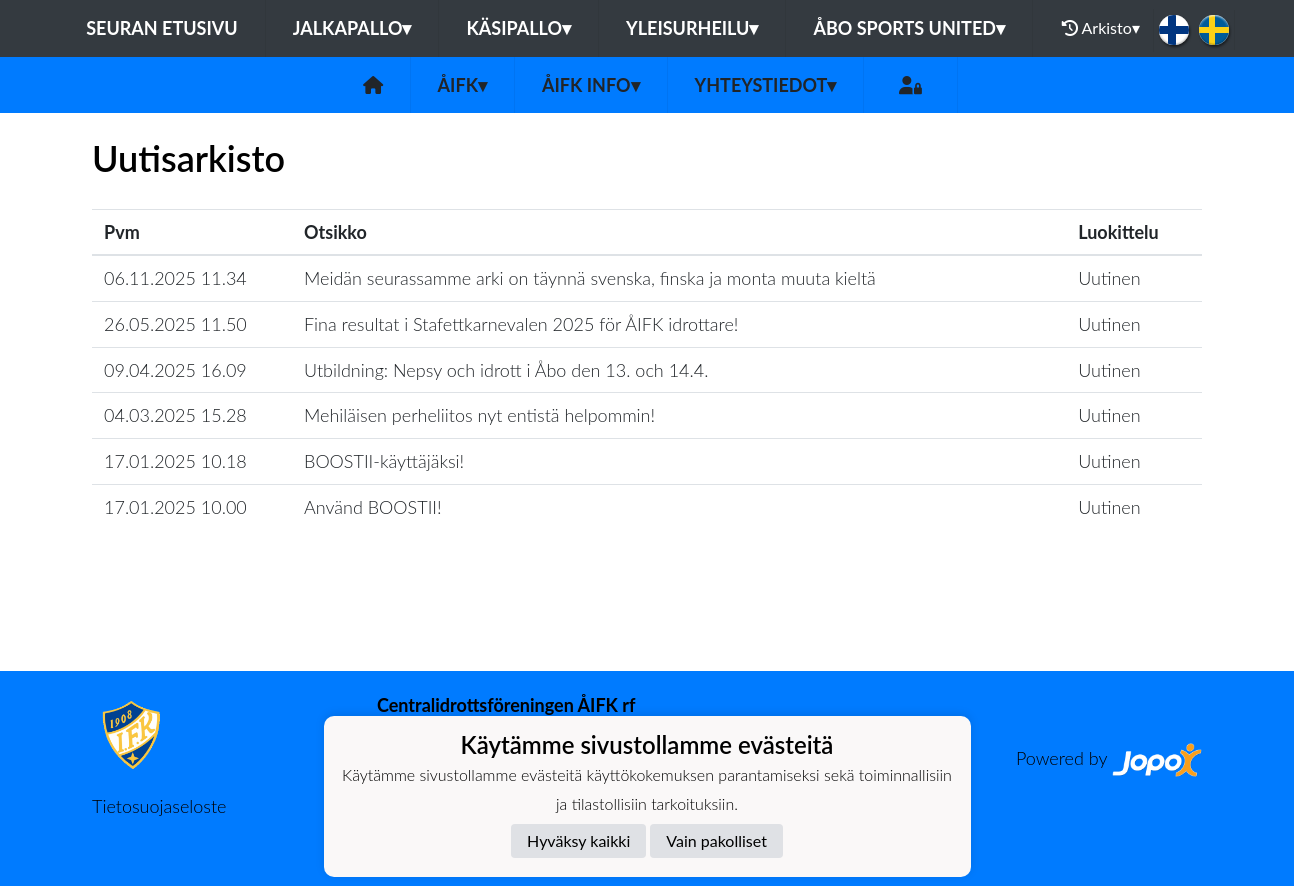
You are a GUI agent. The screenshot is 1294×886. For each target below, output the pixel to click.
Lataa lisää (647, 627)
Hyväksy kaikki (578, 840)
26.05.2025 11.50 (175, 324)
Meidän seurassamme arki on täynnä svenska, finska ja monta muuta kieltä (590, 278)
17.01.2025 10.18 (175, 461)
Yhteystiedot (766, 85)
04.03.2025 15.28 (175, 415)
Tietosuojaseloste (159, 806)
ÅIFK (462, 85)
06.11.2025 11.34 (175, 278)
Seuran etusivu (162, 28)
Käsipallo (518, 28)
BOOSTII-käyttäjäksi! (384, 461)
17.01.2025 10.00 (175, 507)
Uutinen (1109, 278)
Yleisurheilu (692, 28)
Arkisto (1101, 28)
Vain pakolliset (716, 840)
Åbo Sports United (909, 28)
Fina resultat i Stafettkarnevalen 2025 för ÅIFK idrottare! (521, 324)
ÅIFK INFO (591, 85)
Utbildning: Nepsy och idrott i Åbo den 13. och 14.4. (506, 370)
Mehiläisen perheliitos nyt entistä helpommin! (479, 415)
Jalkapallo (352, 28)
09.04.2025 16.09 (175, 370)
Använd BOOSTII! (373, 507)
